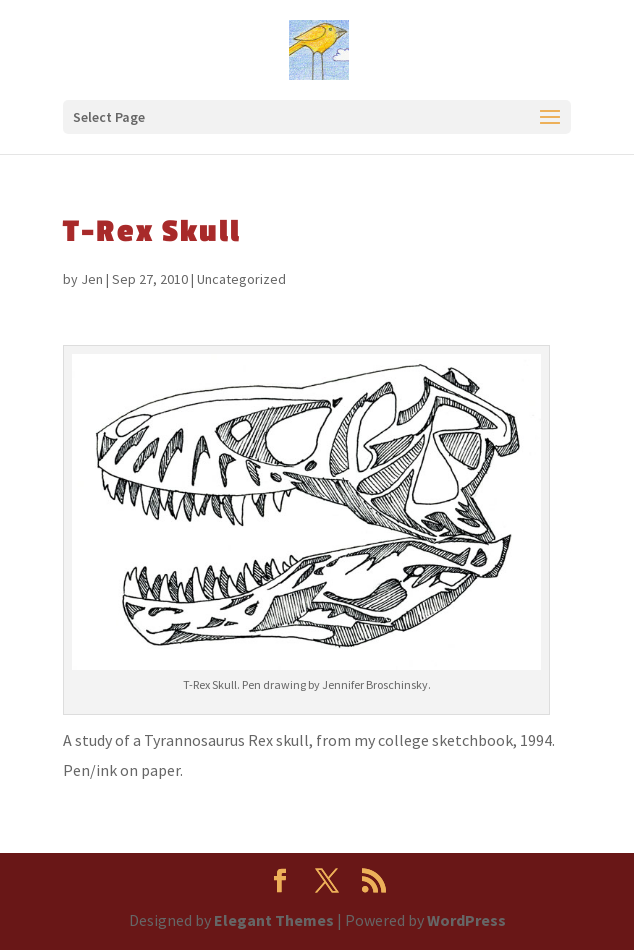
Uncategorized (241, 279)
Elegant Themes (274, 920)
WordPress (466, 920)
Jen (92, 279)
